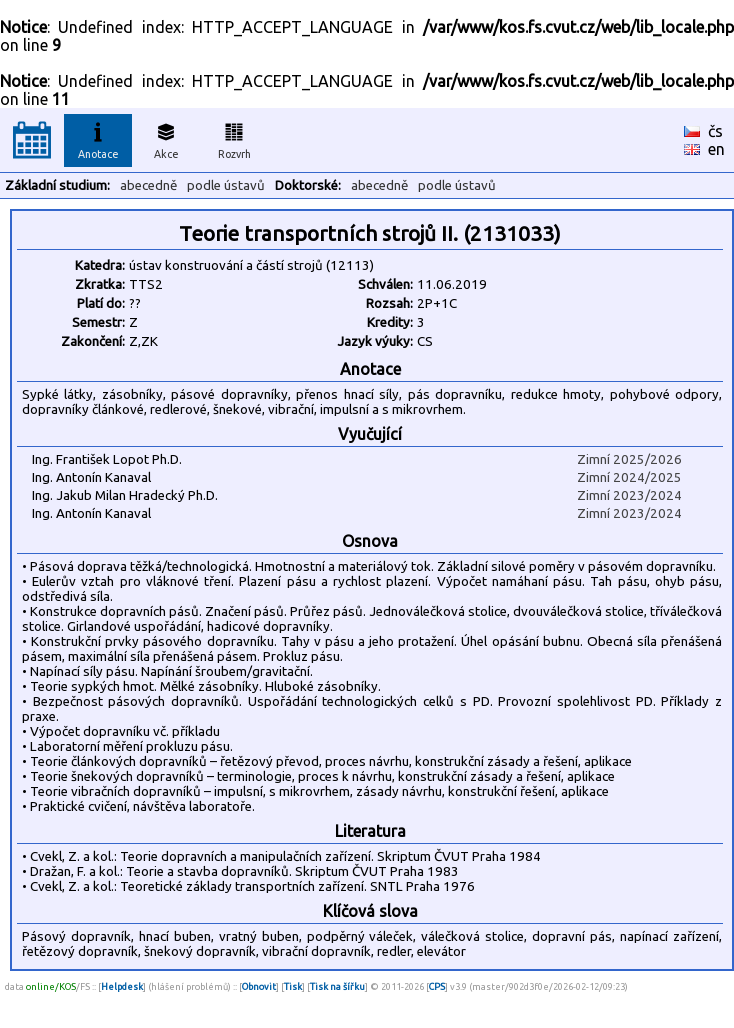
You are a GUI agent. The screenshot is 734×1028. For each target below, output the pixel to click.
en (716, 149)
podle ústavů (226, 185)
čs (715, 131)
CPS (437, 986)
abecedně (148, 185)
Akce (166, 138)
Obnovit (259, 986)
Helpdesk (122, 986)
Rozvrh (234, 138)
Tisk (293, 986)
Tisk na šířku (337, 986)
